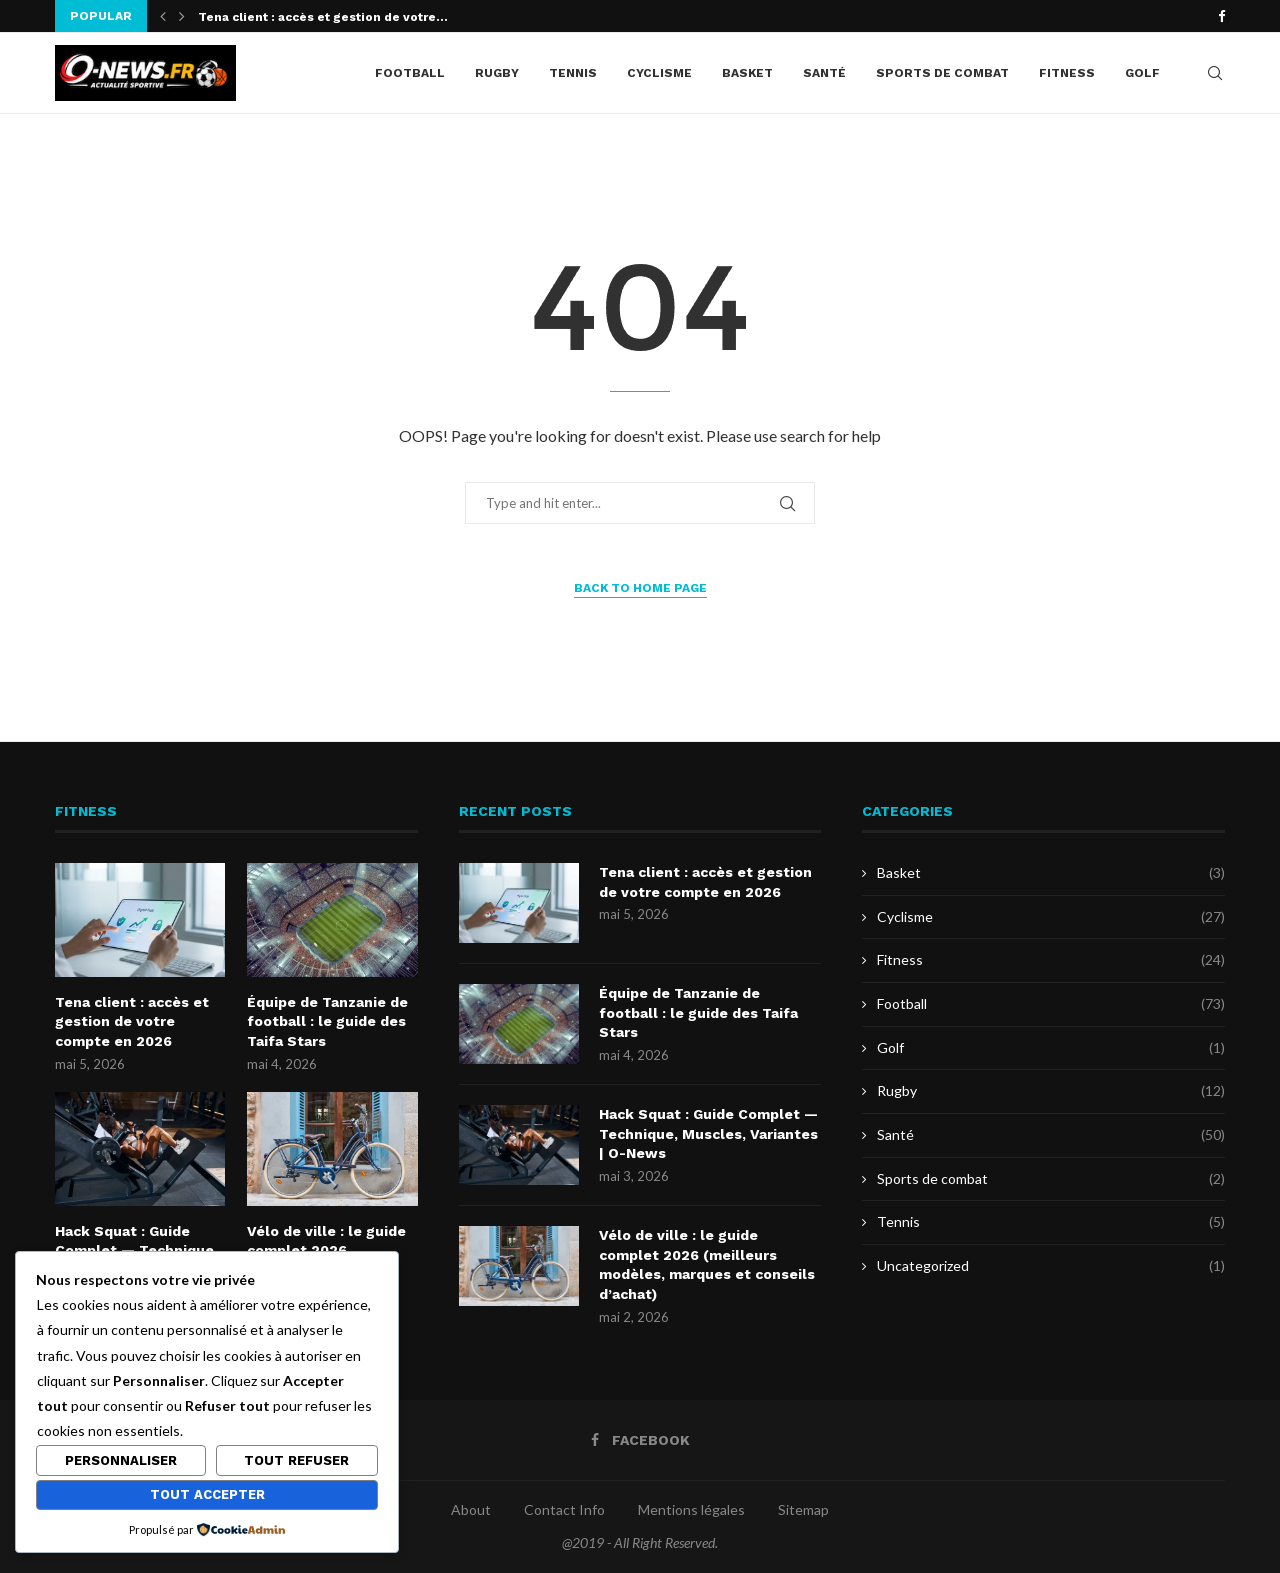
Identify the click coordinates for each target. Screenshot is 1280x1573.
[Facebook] (1221, 16)
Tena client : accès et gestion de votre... (323, 17)
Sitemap (803, 1509)
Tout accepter (207, 1494)
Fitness (1067, 73)
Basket (747, 73)
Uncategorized (1051, 1266)
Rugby (497, 73)
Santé (824, 73)
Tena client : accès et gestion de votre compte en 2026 (132, 1021)
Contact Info (564, 1509)
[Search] (1215, 73)
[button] (163, 16)
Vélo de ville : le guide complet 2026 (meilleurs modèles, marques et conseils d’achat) (707, 1264)
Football (410, 73)
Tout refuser (296, 1460)
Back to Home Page (640, 588)
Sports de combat (942, 73)
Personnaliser (121, 1460)
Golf (1142, 73)
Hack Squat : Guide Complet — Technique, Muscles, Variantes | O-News (708, 1133)
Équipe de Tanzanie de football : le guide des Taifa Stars (327, 1021)
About (471, 1509)
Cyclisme (659, 73)
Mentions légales (691, 1509)
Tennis (573, 73)
